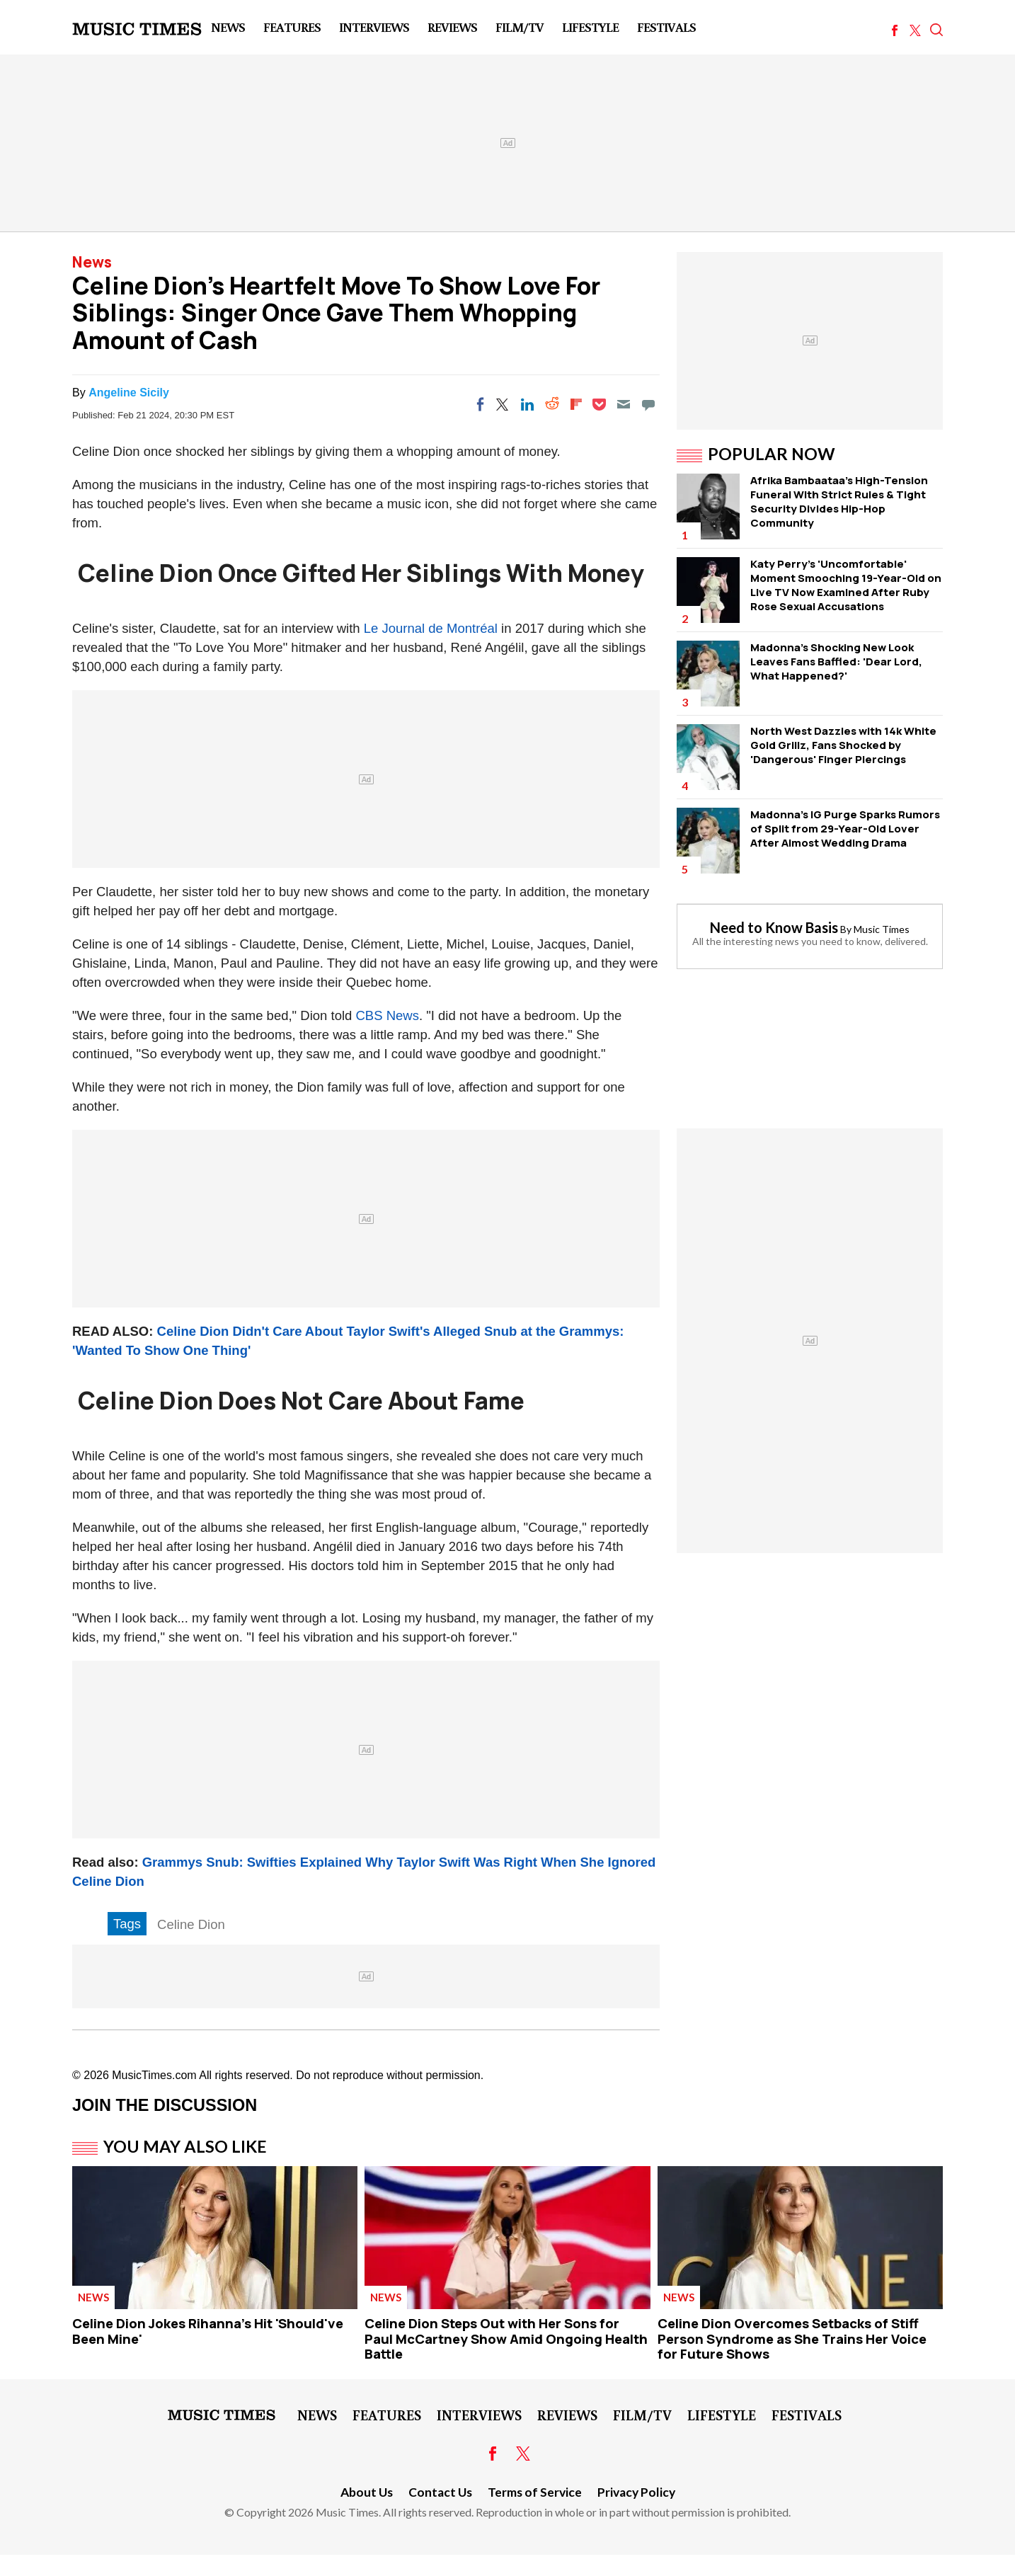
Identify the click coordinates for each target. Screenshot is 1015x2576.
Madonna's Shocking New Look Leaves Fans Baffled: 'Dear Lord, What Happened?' (836, 661)
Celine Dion (191, 1924)
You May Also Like (185, 2146)
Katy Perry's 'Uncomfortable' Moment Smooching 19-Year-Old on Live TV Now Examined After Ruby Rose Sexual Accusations (845, 585)
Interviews (374, 26)
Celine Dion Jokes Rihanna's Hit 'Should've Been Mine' (207, 2331)
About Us (366, 2492)
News (228, 26)
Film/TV (519, 26)
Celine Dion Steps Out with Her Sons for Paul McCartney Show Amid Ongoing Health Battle (506, 2338)
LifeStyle (590, 26)
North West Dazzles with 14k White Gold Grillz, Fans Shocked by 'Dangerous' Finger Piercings (843, 745)
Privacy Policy (636, 2492)
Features (292, 26)
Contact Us (440, 2492)
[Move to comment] (648, 404)
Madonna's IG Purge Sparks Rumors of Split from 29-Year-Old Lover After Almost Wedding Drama (845, 828)
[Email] (623, 404)
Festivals (666, 26)
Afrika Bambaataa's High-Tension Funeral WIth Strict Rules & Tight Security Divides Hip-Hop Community (839, 501)
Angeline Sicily (128, 393)
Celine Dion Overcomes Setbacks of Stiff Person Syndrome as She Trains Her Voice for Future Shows (792, 2338)
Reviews (452, 26)
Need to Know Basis (774, 927)
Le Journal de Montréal (431, 628)
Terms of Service (535, 2492)
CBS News (386, 1015)
